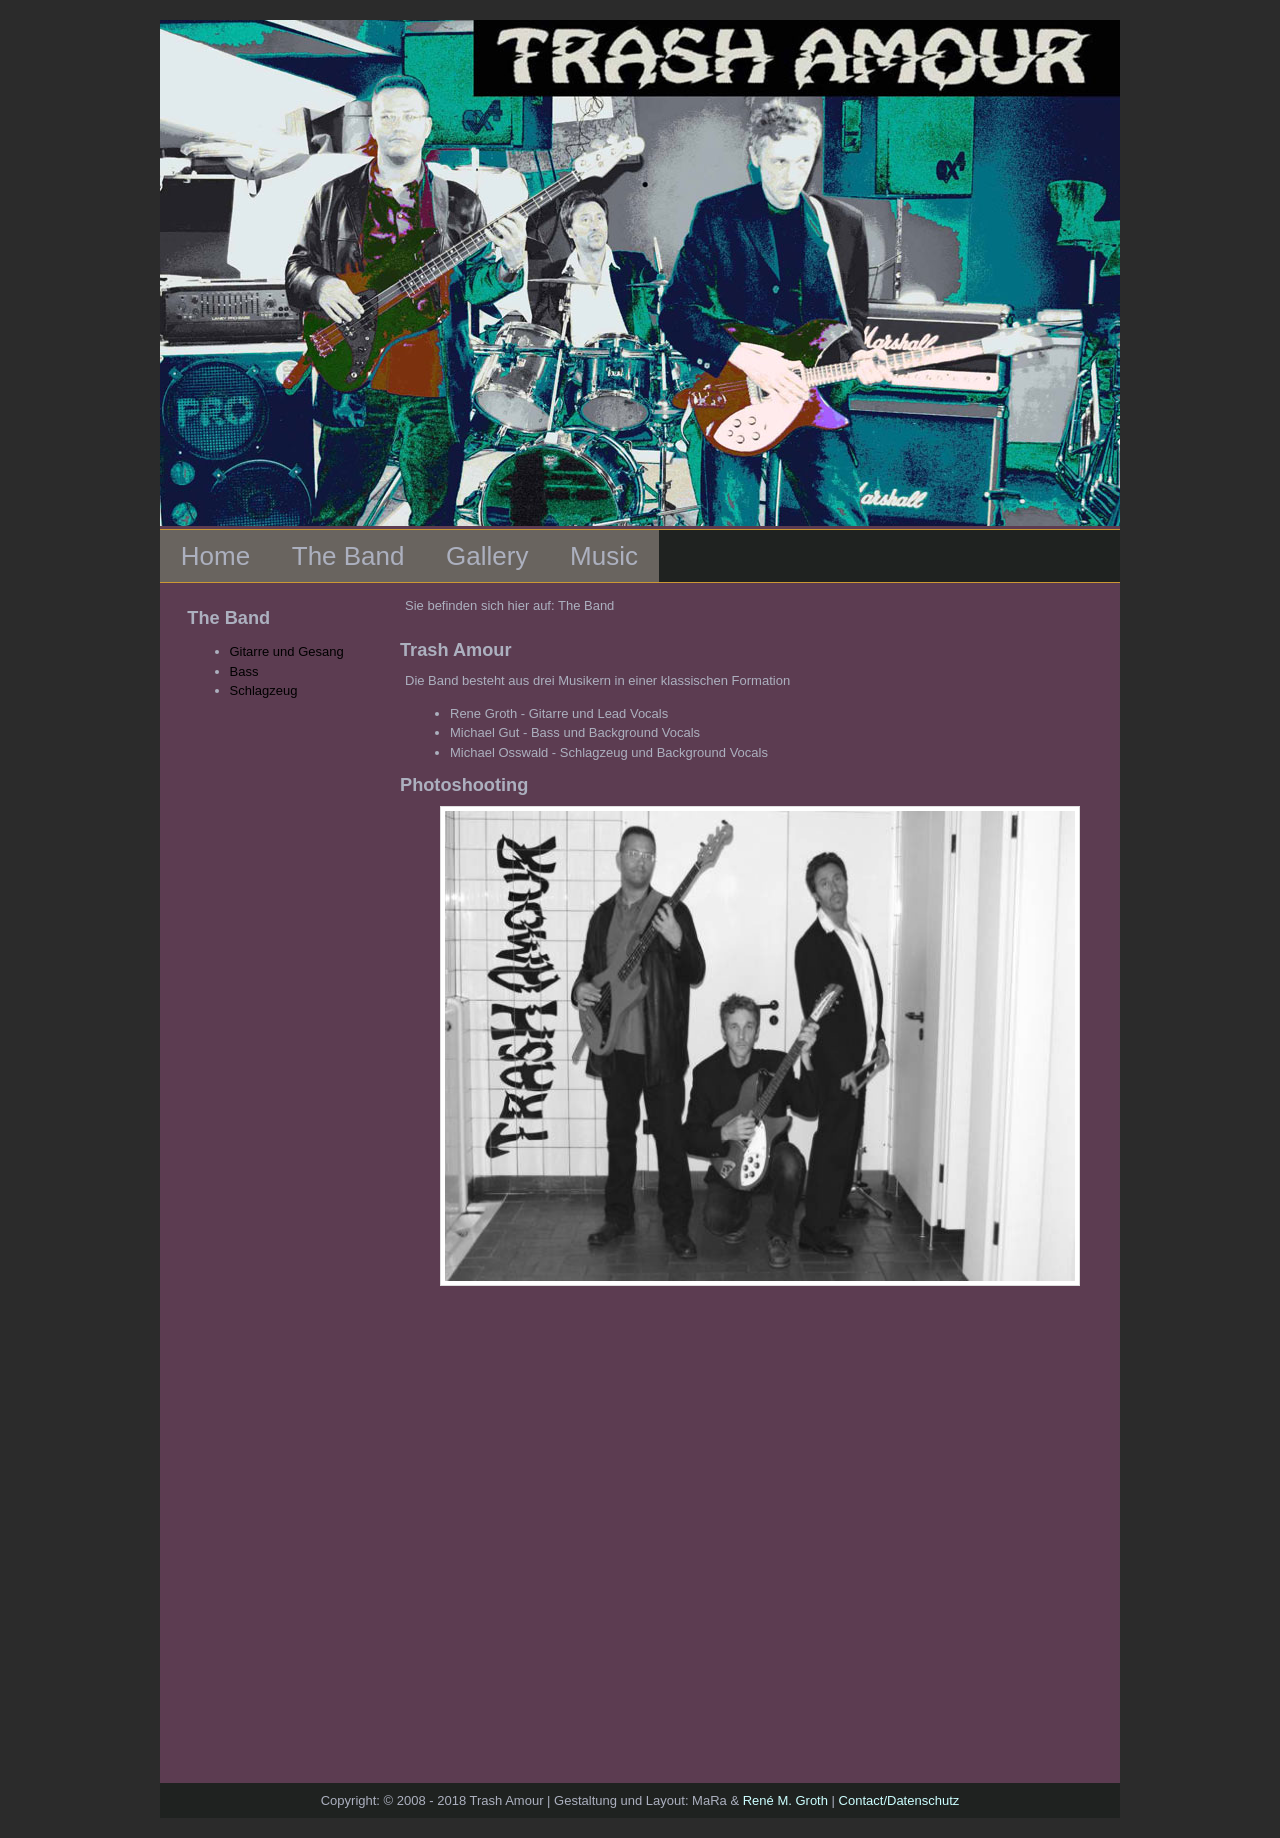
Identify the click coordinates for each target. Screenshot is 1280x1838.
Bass (244, 671)
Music (604, 556)
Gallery (487, 556)
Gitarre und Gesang (287, 651)
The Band (348, 556)
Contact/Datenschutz (899, 1800)
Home (215, 556)
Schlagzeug (264, 690)
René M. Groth (785, 1800)
